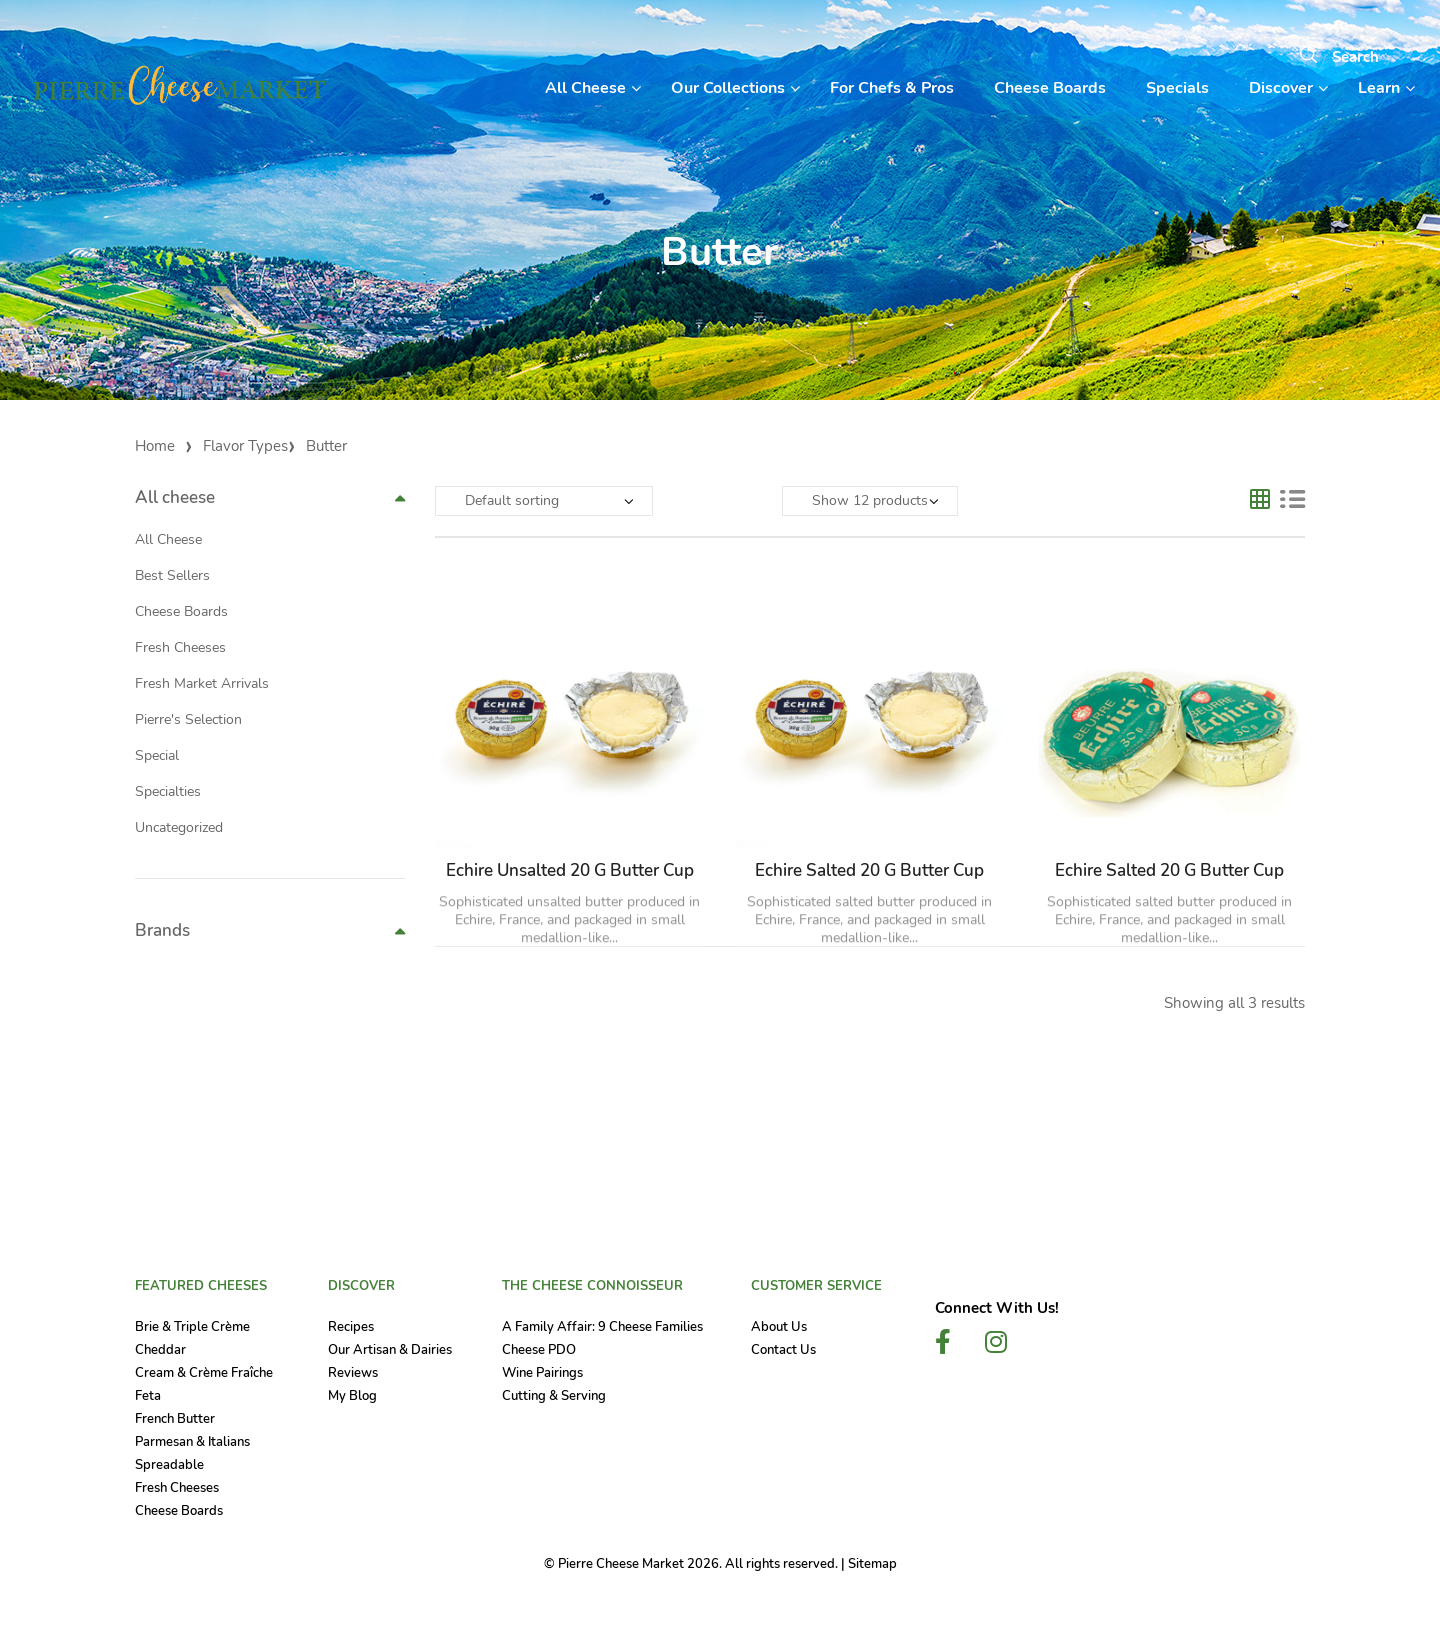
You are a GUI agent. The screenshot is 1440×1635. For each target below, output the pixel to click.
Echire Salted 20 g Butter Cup (869, 870)
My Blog (352, 1396)
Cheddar (160, 1350)
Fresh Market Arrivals (202, 683)
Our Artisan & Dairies (390, 1350)
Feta (148, 1396)
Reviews (353, 1373)
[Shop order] (544, 501)
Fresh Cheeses (180, 647)
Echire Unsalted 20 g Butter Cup (570, 870)
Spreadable (169, 1465)
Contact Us (783, 1350)
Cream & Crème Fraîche (204, 1373)
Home (155, 446)
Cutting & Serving (554, 1396)
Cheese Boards (181, 611)
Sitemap (872, 1564)
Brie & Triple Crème (192, 1327)
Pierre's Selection (188, 719)
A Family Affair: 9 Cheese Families (602, 1327)
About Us (779, 1327)
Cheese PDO (539, 1350)
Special (157, 755)
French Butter (175, 1419)
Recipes (351, 1327)
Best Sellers (172, 575)
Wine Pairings (542, 1373)
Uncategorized (179, 827)
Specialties (168, 791)
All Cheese (168, 539)
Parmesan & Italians (192, 1442)
